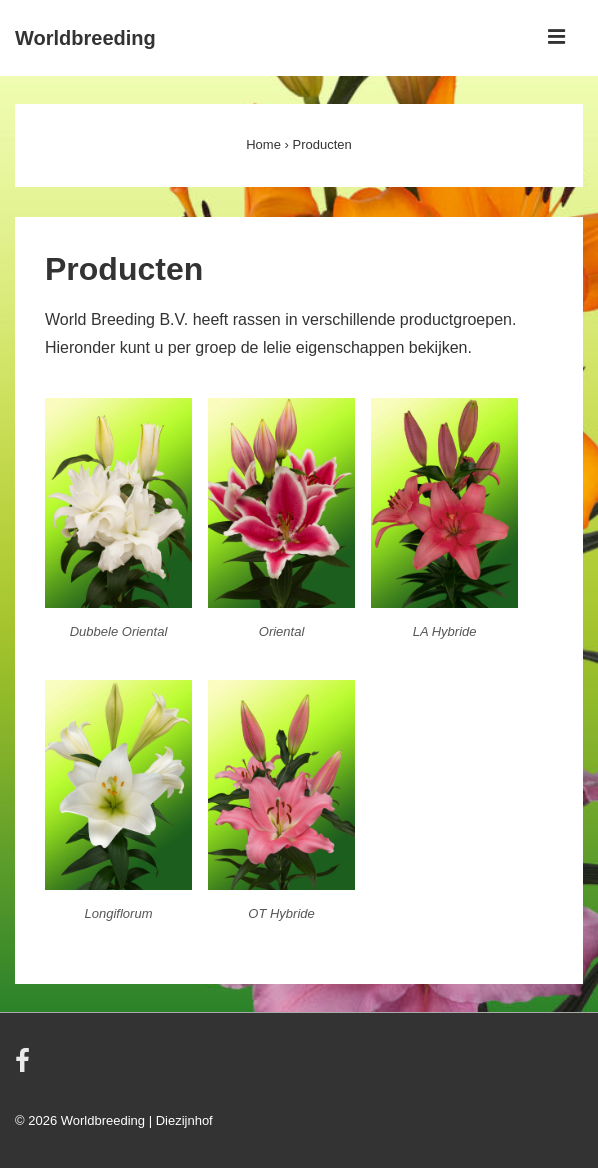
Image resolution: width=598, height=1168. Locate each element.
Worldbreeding (85, 38)
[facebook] (25, 1067)
